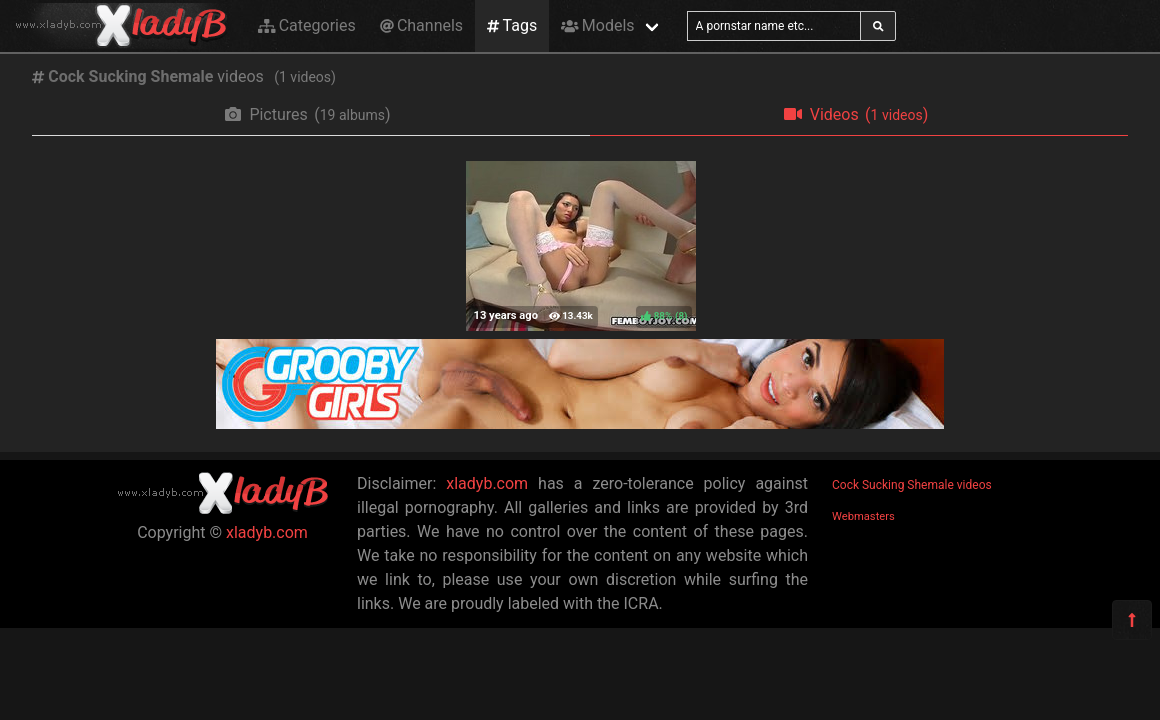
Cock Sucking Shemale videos (912, 485)
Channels (421, 25)
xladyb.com (267, 532)
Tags (512, 25)
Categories (307, 25)
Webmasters (863, 516)
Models (597, 25)
